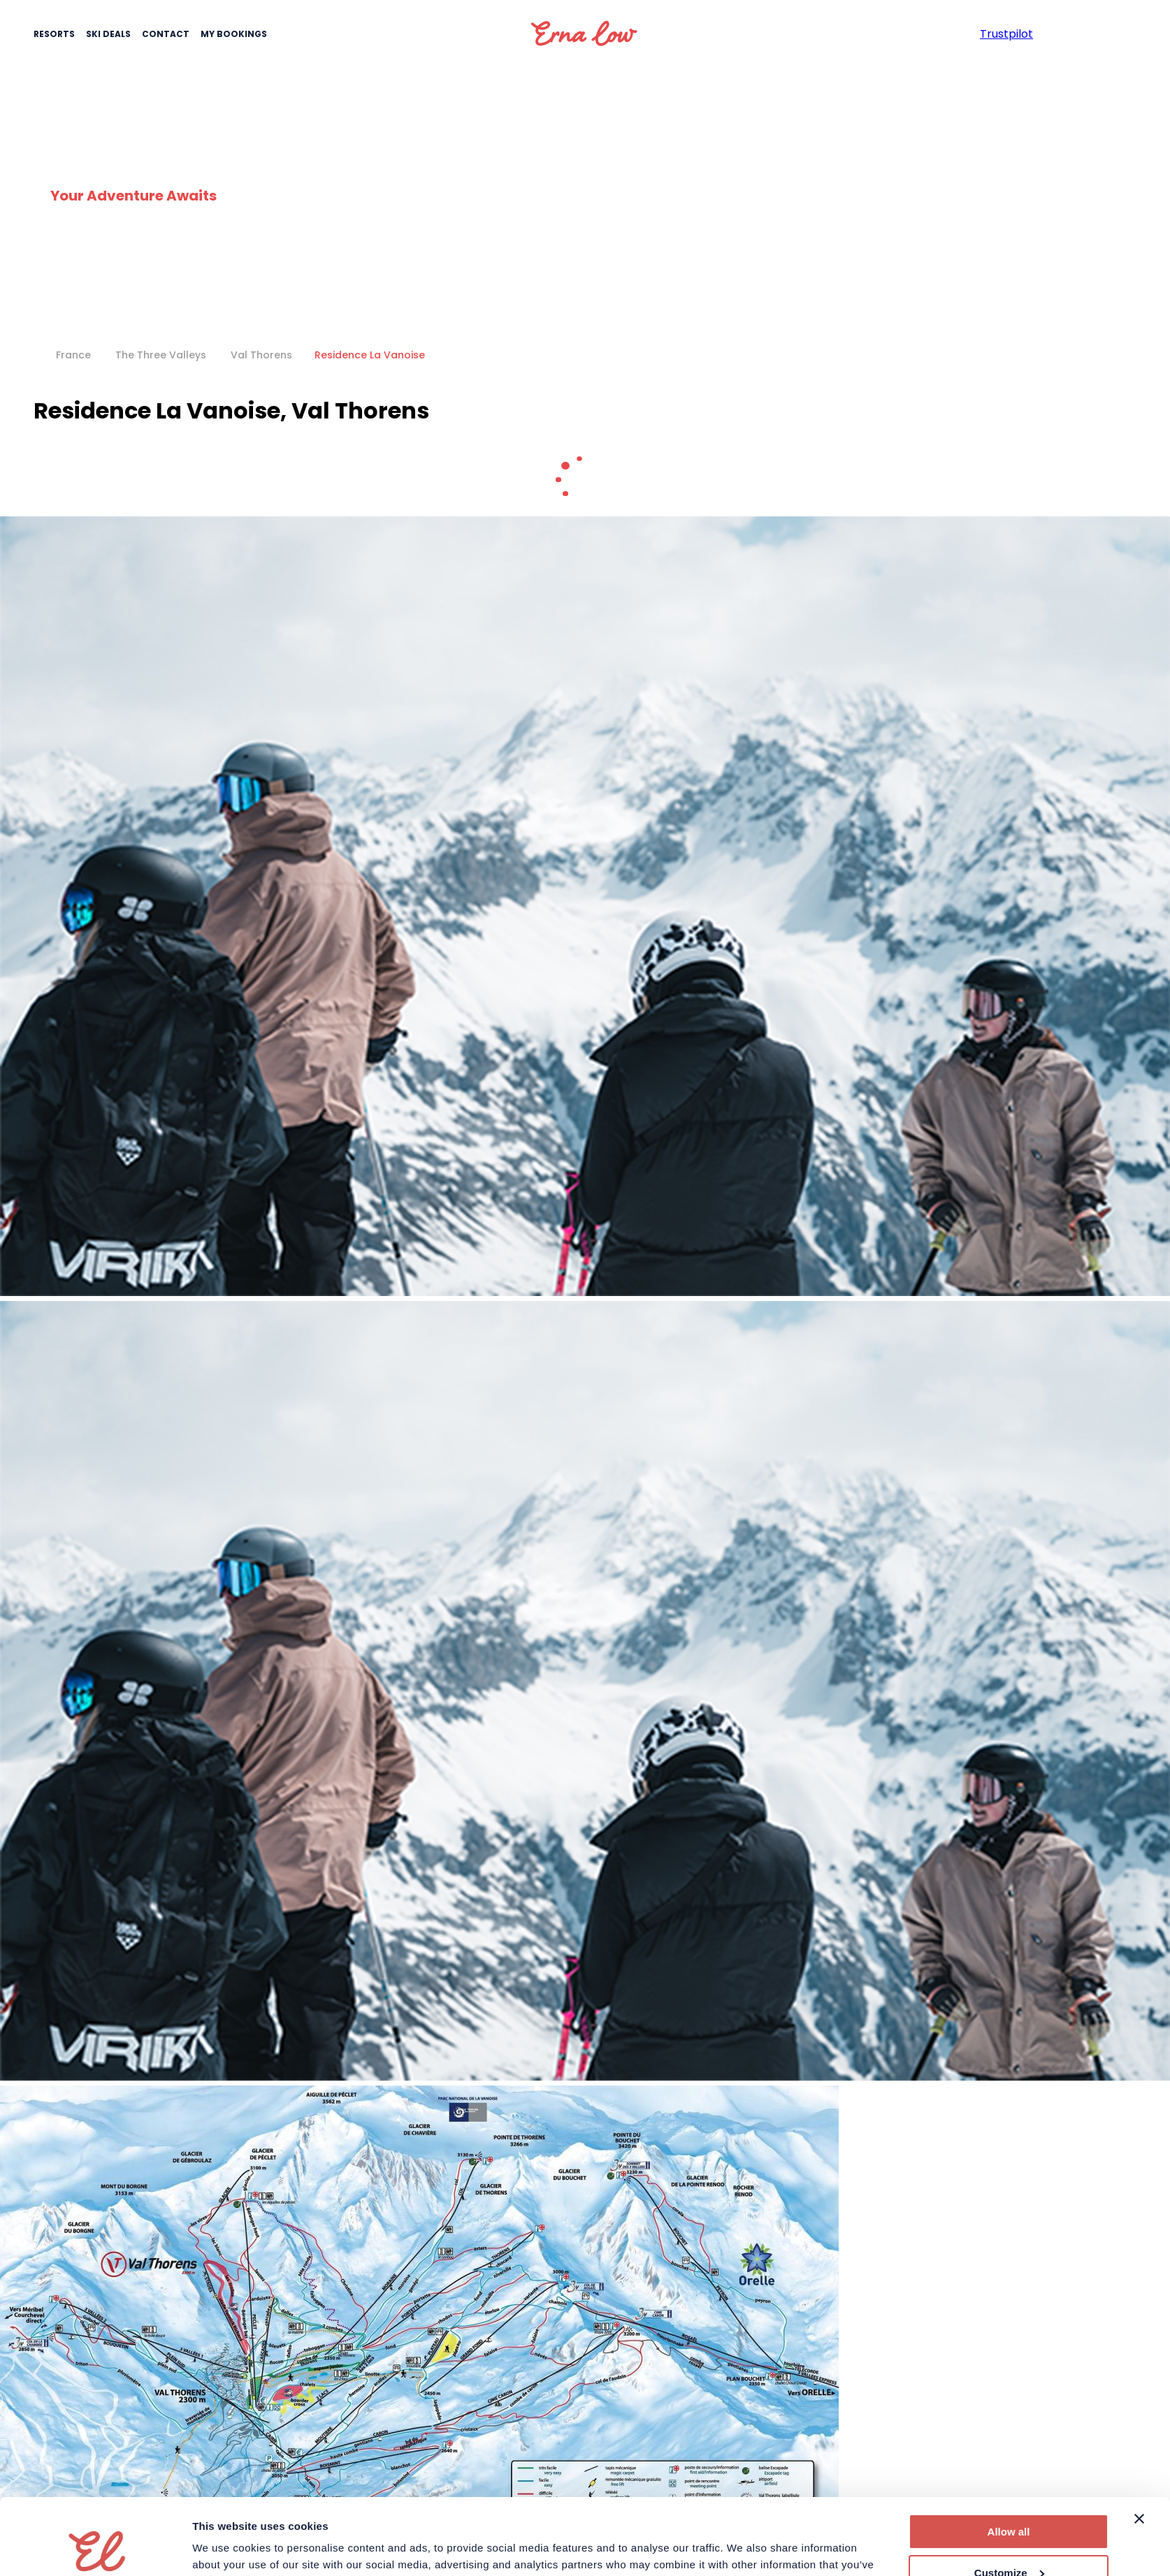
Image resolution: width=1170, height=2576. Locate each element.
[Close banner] (1139, 2447)
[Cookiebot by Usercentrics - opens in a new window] (99, 2548)
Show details (224, 2548)
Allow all (1009, 2460)
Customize (1009, 2501)
